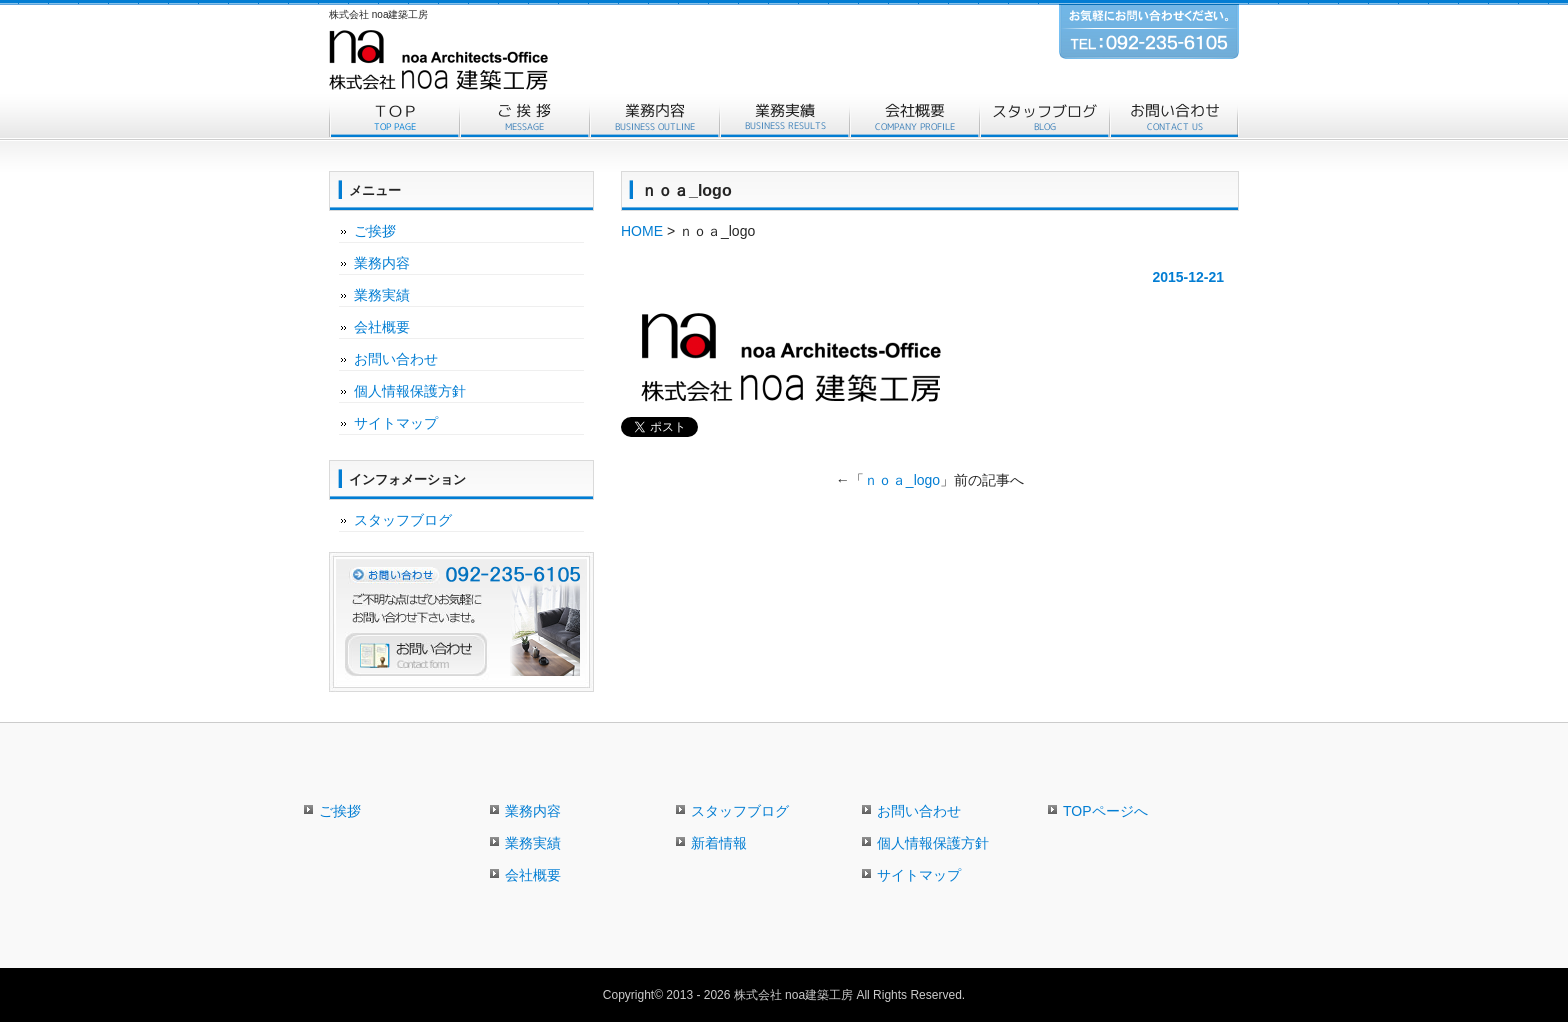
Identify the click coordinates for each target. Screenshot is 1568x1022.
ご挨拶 (524, 118)
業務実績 (784, 118)
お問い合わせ (1174, 118)
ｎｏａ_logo (902, 480)
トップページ (394, 118)
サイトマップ (396, 423)
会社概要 (914, 118)
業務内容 (654, 118)
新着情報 (719, 843)
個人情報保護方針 (410, 391)
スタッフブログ (1044, 118)
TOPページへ (1105, 811)
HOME (642, 231)
